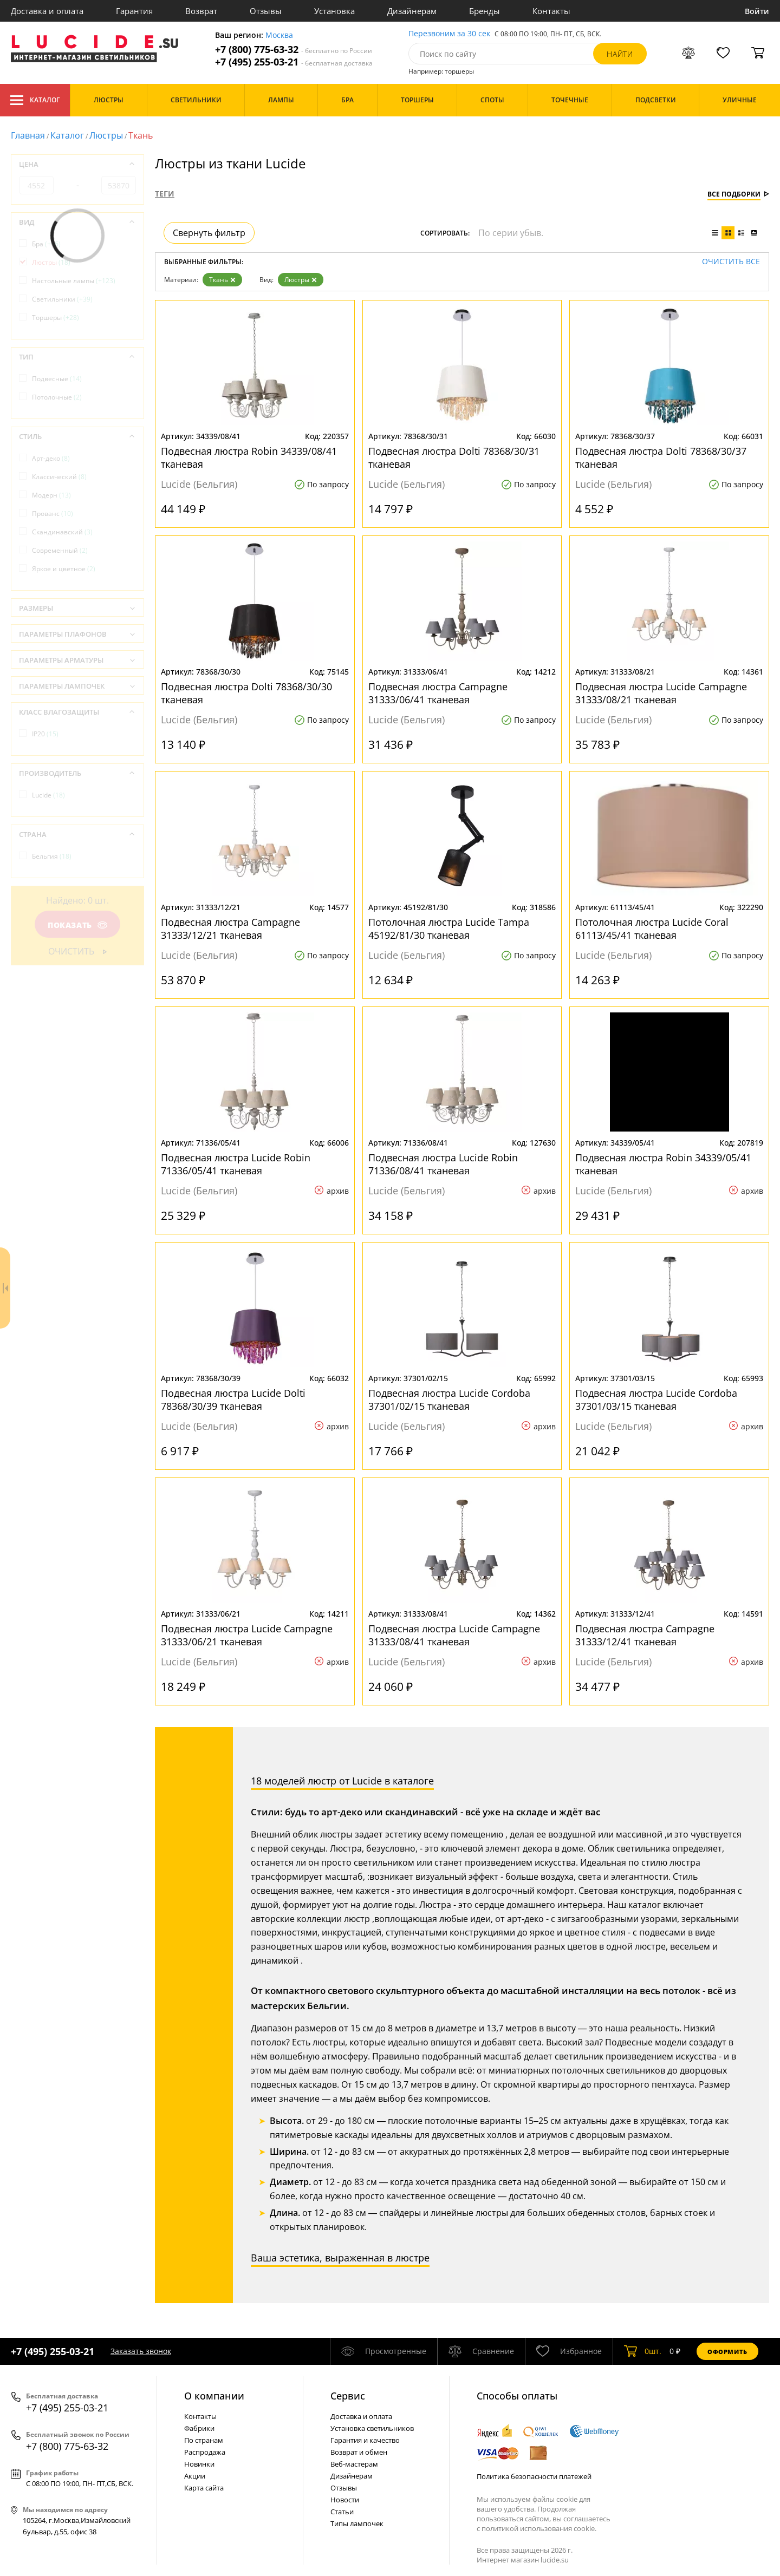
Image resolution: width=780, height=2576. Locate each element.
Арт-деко (51, 458)
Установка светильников (372, 2428)
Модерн (51, 495)
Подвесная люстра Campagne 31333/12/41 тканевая (644, 1635)
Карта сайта (204, 2488)
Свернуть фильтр (209, 233)
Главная (28, 135)
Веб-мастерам (354, 2464)
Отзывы (266, 10)
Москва (279, 35)
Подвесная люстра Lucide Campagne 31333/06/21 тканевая (247, 1635)
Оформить (727, 2352)
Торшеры (55, 317)
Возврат (201, 10)
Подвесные (57, 378)
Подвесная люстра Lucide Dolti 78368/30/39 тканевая (233, 1400)
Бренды (484, 10)
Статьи (342, 2511)
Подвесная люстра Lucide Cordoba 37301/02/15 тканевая (449, 1400)
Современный (60, 550)
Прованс (52, 513)
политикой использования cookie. (539, 2528)
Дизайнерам (412, 10)
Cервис (347, 2395)
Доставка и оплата (47, 10)
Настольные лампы (73, 280)
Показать (77, 925)
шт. (642, 2351)
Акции (194, 2476)
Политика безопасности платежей (534, 2476)
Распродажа (204, 2452)
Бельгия (52, 856)
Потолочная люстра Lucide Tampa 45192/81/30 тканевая (448, 929)
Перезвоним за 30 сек (449, 33)
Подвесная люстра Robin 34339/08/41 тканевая (249, 457)
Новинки (199, 2464)
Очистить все (731, 261)
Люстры (106, 135)
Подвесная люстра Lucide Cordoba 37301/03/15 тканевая (656, 1400)
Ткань (222, 279)
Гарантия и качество (365, 2440)
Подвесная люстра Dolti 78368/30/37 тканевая (660, 457)
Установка (334, 10)
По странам (203, 2440)
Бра (46, 244)
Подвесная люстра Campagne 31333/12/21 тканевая (230, 929)
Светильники (62, 299)
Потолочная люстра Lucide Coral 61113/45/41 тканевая (652, 929)
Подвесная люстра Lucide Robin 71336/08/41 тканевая (443, 1164)
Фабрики (199, 2428)
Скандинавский (62, 532)
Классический (59, 476)
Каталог (35, 100)
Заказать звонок (140, 2351)
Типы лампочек (357, 2523)
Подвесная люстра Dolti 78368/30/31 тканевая (454, 457)
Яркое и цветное (63, 568)
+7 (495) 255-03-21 (294, 62)
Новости (344, 2500)
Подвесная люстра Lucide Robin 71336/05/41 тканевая (235, 1164)
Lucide (48, 795)
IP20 (45, 733)
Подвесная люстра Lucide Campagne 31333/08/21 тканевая (661, 693)
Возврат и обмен (358, 2452)
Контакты (551, 10)
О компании (214, 2395)
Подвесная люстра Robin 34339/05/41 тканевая (663, 1164)
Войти (757, 11)
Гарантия (134, 10)
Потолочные (57, 397)
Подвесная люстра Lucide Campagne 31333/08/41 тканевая (454, 1635)
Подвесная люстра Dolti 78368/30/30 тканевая (246, 693)
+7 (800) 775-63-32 (293, 49)
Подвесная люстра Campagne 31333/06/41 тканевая (438, 693)
